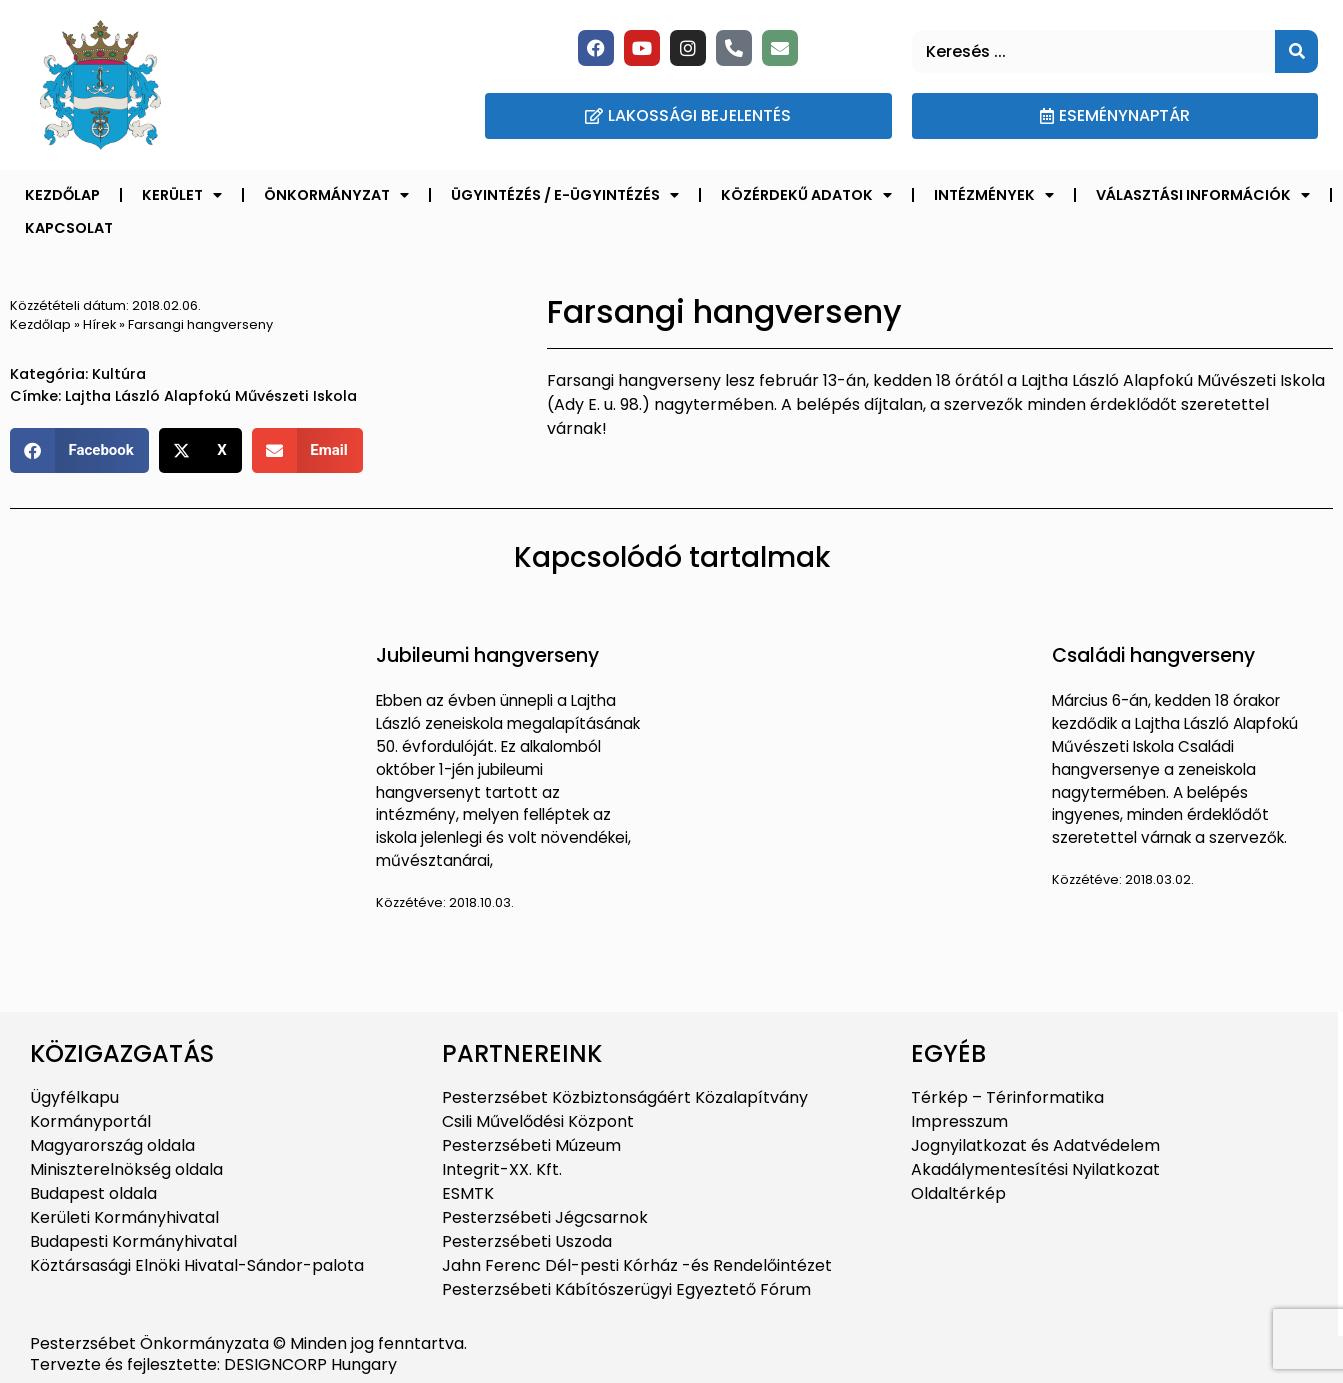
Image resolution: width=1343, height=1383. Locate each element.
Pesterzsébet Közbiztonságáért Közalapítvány (625, 1097)
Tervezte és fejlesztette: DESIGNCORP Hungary (213, 1364)
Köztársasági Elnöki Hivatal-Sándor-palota (197, 1265)
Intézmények (994, 195)
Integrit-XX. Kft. (502, 1169)
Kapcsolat (69, 228)
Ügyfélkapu (74, 1097)
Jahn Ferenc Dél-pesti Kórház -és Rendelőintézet (637, 1265)
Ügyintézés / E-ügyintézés (565, 195)
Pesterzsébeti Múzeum (531, 1145)
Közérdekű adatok (806, 195)
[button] (79, 450)
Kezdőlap (62, 195)
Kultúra (119, 374)
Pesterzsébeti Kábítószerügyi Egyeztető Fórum (626, 1289)
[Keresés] (1296, 51)
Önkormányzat (336, 195)
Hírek (99, 324)
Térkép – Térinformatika (1007, 1097)
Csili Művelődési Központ (538, 1121)
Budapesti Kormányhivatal (133, 1241)
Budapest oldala (93, 1193)
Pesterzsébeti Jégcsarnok (545, 1217)
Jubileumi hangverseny (487, 655)
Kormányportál (90, 1121)
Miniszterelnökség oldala (126, 1169)
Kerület (182, 195)
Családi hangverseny (1153, 655)
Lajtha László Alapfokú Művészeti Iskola (211, 396)
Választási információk (1203, 195)
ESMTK (468, 1193)
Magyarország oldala (112, 1145)
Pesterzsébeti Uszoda (527, 1241)
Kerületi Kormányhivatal (124, 1217)
